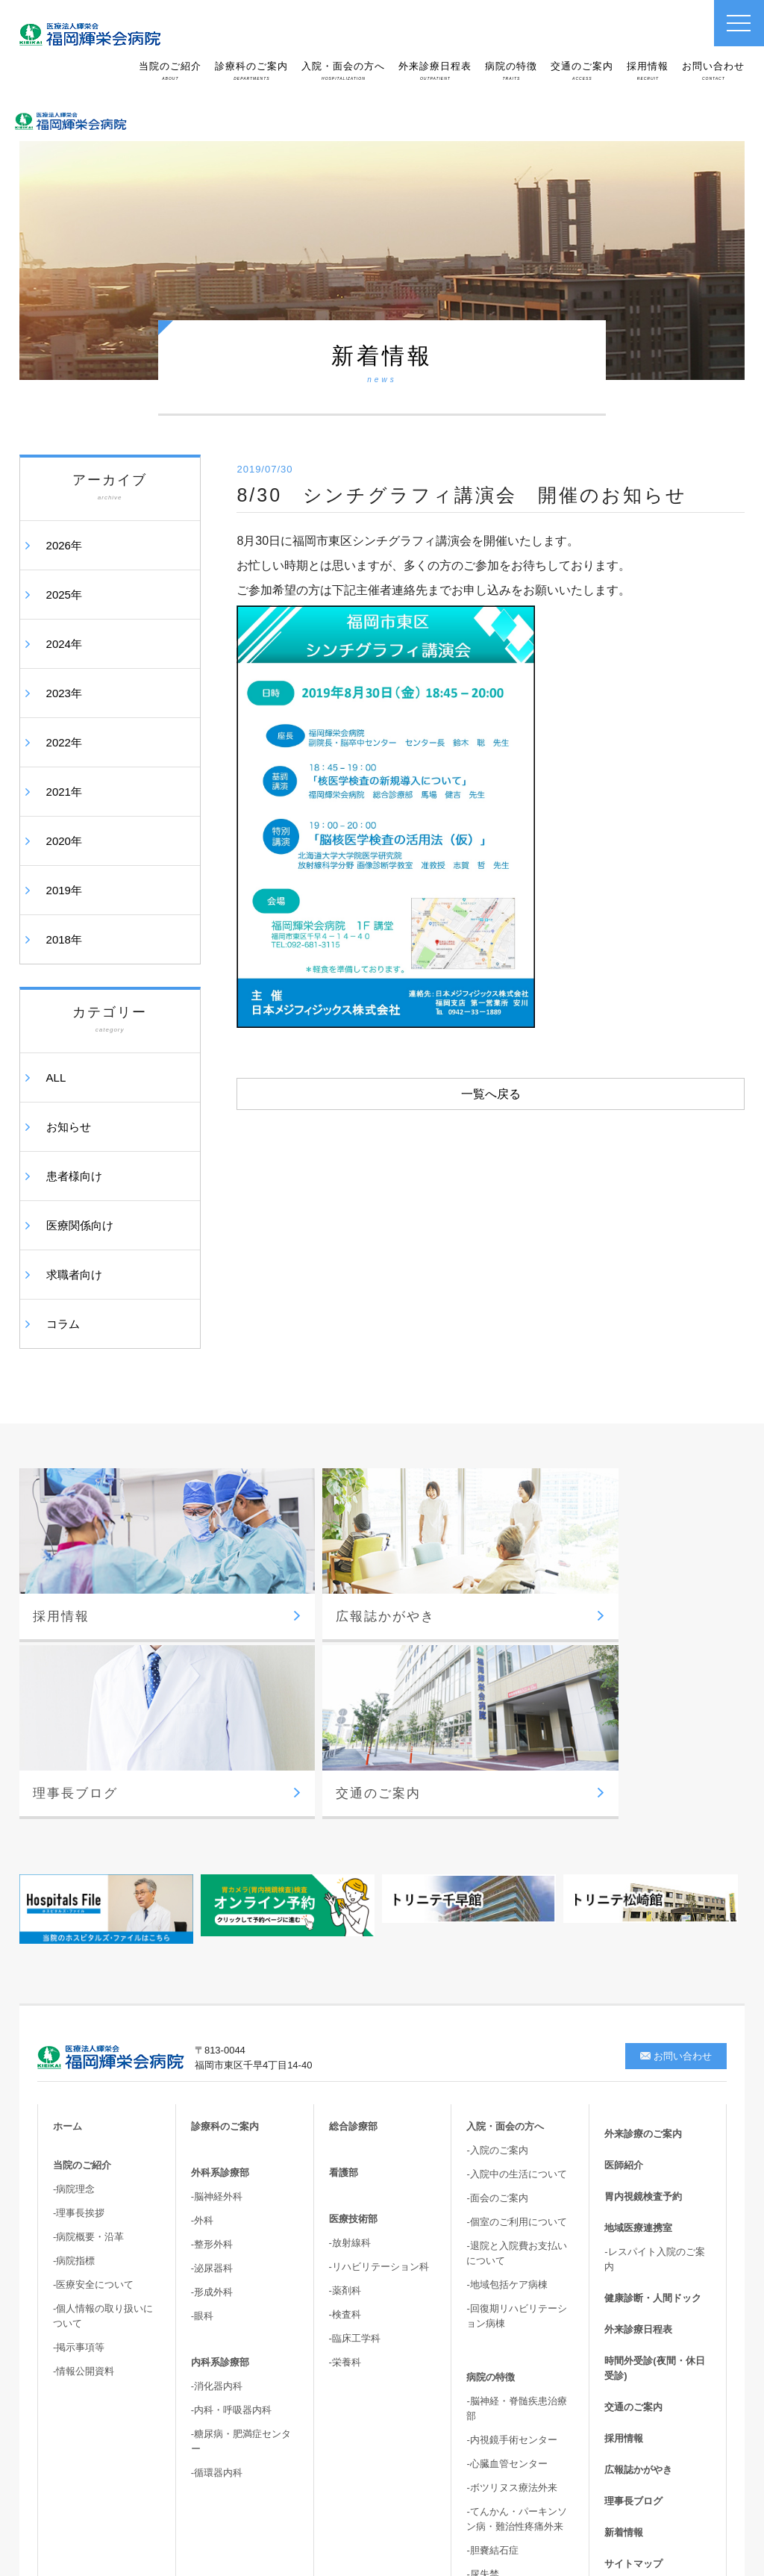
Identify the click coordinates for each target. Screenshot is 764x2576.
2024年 (64, 643)
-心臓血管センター (506, 2232)
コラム (63, 1323)
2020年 (64, 841)
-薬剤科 (345, 2059)
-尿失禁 (482, 2342)
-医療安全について (93, 2053)
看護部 (343, 1941)
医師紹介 (623, 1933)
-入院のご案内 (496, 1918)
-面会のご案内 (496, 1966)
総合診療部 (353, 1894)
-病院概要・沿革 (88, 2005)
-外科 (202, 1989)
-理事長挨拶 (78, 1981)
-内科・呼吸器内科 (231, 2178)
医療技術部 (353, 1987)
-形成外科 (212, 2060)
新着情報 (623, 2301)
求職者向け (74, 1274)
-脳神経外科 (216, 1965)
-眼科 (202, 2084)
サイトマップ (633, 2332)
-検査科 (345, 2083)
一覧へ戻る (491, 1094)
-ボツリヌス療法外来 (511, 2256)
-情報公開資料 (83, 2139)
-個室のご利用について (516, 1990)
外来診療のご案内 (643, 1902)
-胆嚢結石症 (492, 2318)
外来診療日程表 (435, 70)
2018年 (64, 939)
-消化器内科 (216, 2154)
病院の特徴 (511, 70)
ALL (56, 1077)
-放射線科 (350, 2011)
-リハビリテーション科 (379, 2035)
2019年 (64, 890)
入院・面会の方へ (343, 70)
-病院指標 (74, 2029)
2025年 (64, 594)
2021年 (64, 791)
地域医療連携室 (638, 1996)
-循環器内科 (216, 2241)
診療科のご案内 (251, 70)
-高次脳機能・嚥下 (506, 2390)
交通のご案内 (582, 70)
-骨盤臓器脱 (492, 2366)
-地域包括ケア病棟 (506, 2053)
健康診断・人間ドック (652, 2066)
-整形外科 (212, 2012)
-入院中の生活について (516, 1942)
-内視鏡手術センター (511, 2208)
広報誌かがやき (638, 2238)
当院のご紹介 (170, 70)
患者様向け (74, 1176)
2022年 (64, 742)
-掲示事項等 (78, 2115)
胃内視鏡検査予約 (643, 1965)
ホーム (67, 1894)
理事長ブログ (633, 2269)
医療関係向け (79, 1225)
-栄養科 (345, 2130)
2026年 (64, 545)
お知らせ (68, 1126)
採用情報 (647, 70)
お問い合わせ (713, 70)
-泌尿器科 (212, 2036)
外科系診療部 (220, 1941)
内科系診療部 (220, 2130)
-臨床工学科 (355, 2106)
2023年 (64, 693)
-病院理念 (74, 1957)
